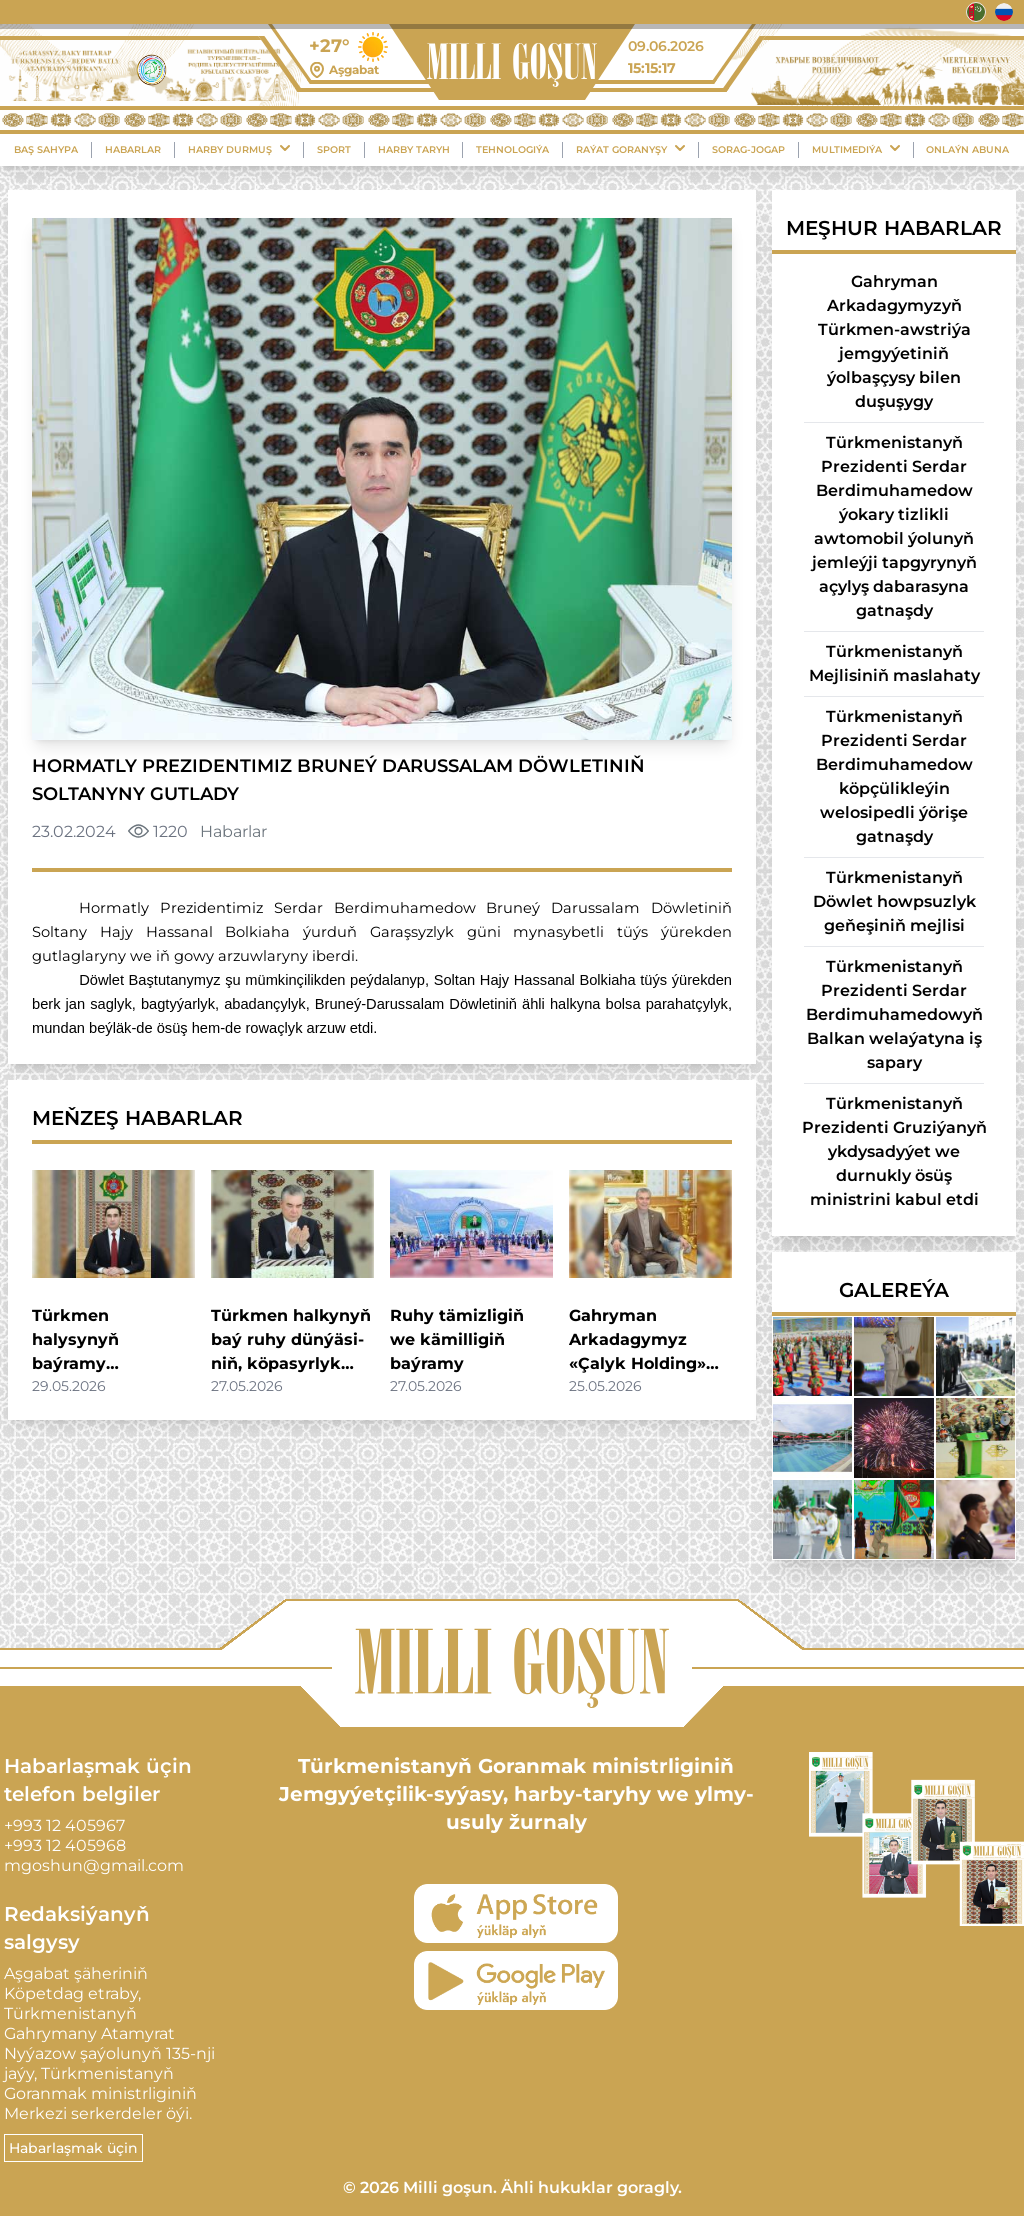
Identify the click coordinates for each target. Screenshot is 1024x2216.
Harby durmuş (239, 149)
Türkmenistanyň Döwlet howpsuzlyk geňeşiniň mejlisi (894, 901)
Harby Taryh (414, 149)
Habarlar (133, 149)
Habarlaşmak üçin (73, 2148)
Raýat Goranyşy (630, 149)
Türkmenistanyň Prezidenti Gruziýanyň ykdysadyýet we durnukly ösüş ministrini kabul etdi (894, 1151)
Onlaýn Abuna (967, 149)
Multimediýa (856, 149)
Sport (334, 149)
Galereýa (894, 1290)
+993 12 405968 (65, 1845)
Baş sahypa (46, 149)
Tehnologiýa (512, 149)
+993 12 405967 (64, 1825)
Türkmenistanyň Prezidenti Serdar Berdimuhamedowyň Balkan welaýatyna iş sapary (894, 1014)
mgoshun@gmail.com (94, 1865)
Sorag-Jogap (748, 149)
